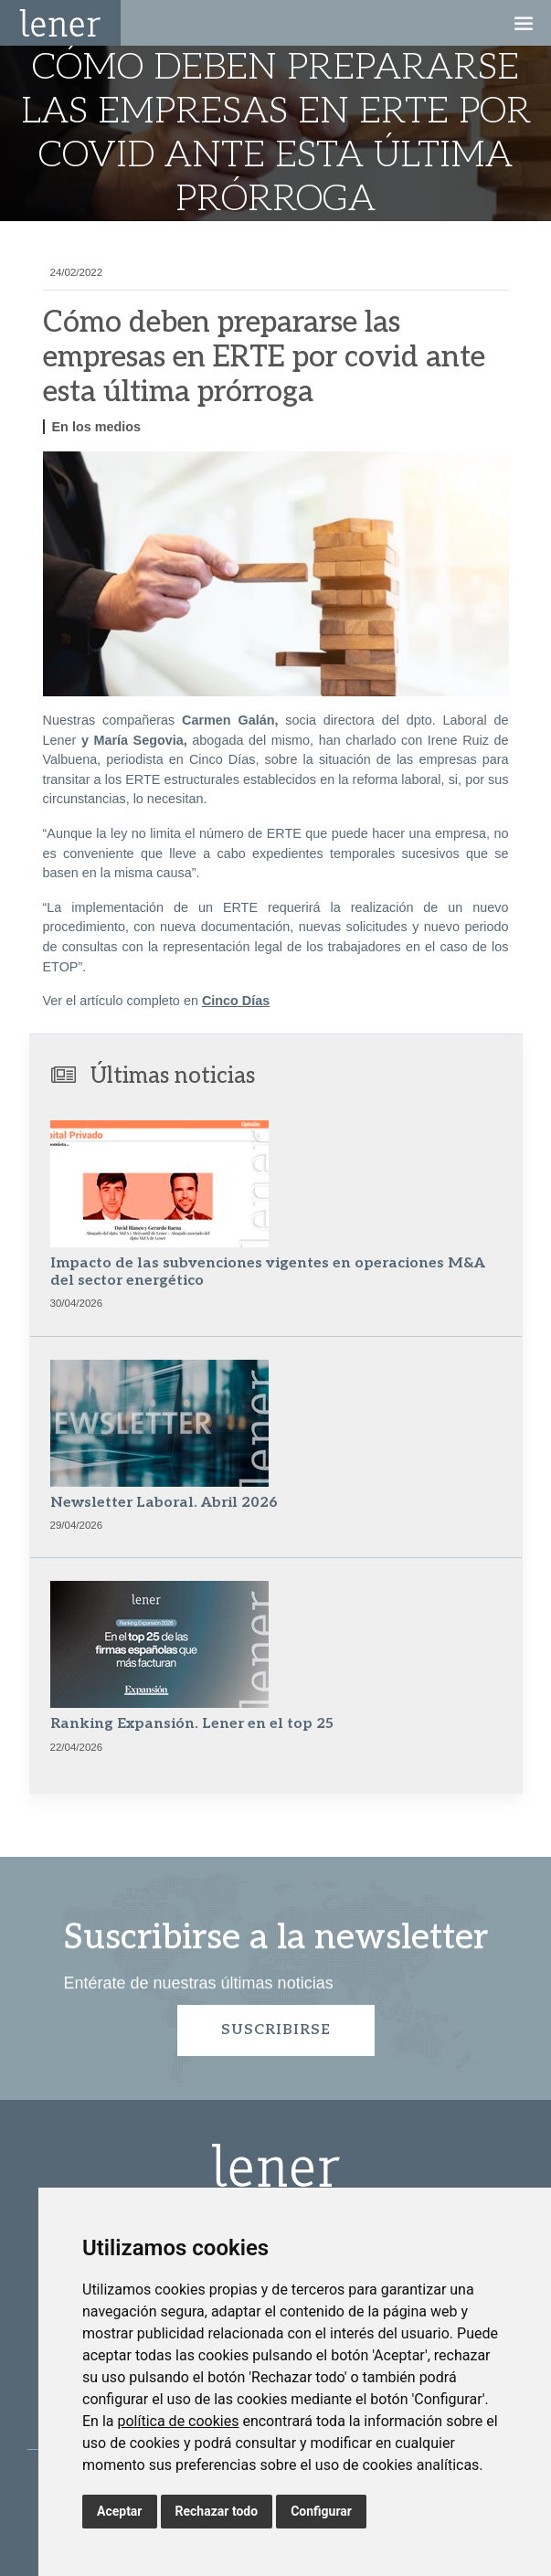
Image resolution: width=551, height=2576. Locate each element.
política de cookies (177, 2421)
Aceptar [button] (120, 2511)
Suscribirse (276, 2030)
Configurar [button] (321, 2511)
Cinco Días (236, 1000)
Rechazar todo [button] (217, 2511)
